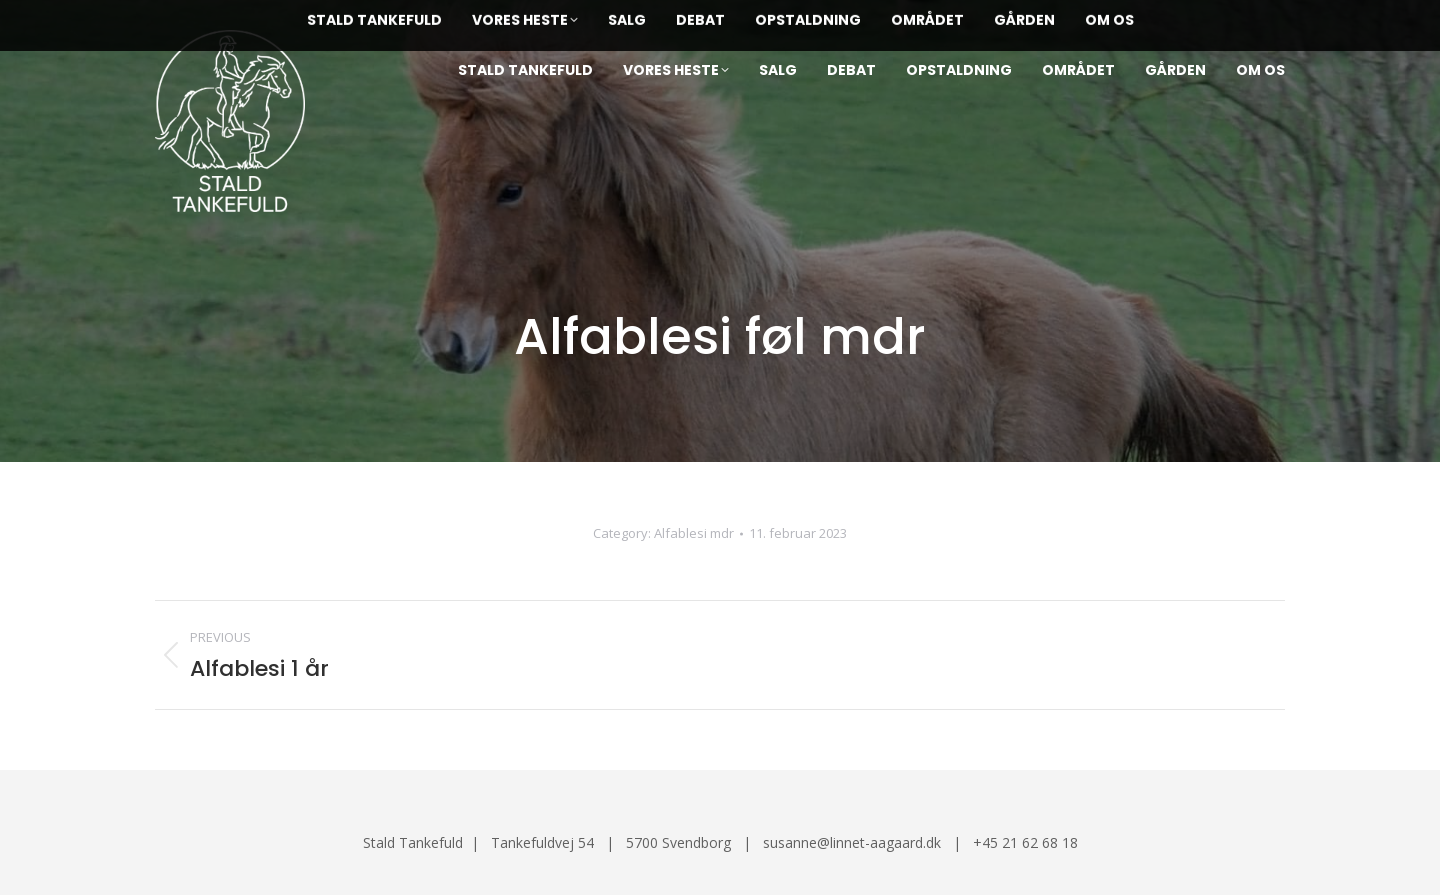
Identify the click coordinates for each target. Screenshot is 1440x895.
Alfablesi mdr (694, 533)
